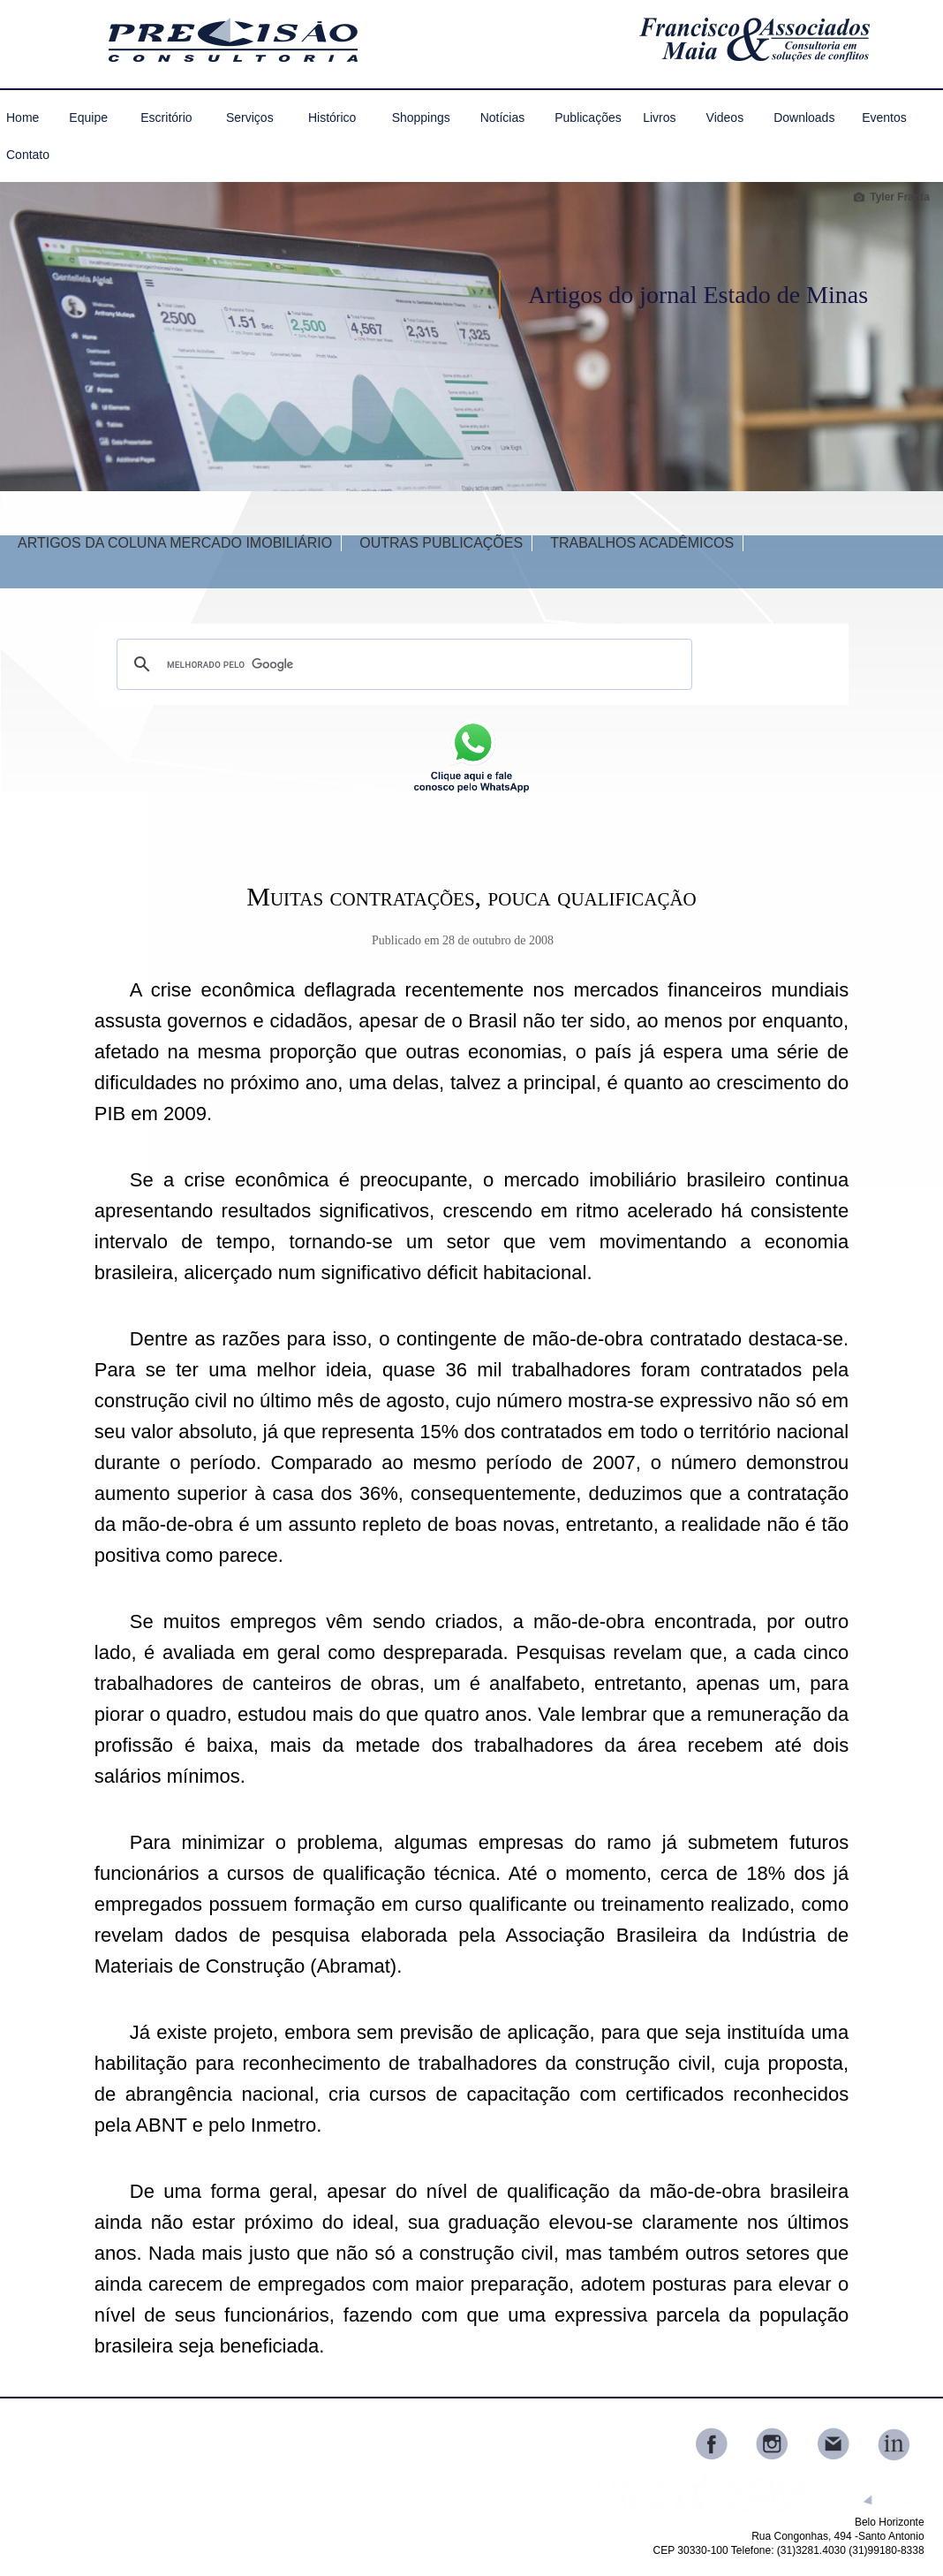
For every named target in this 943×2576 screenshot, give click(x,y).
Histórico (332, 117)
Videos (725, 117)
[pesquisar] (402, 664)
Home (22, 117)
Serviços (250, 117)
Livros (659, 117)
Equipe (88, 117)
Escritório (166, 117)
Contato (27, 155)
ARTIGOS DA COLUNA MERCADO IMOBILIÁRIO (175, 542)
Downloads (803, 117)
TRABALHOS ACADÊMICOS (642, 542)
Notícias (502, 117)
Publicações (585, 117)
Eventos (884, 117)
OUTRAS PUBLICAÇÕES (441, 542)
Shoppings (421, 117)
